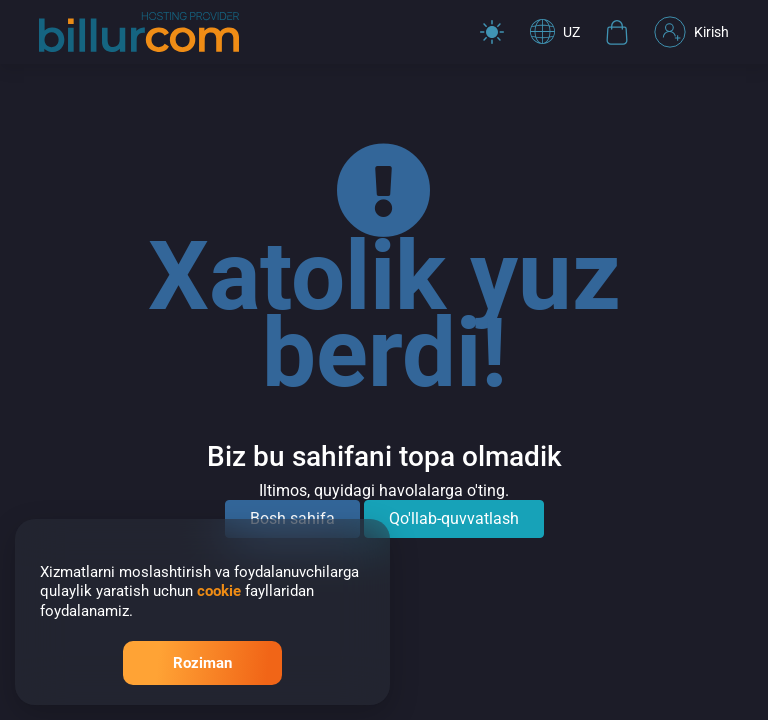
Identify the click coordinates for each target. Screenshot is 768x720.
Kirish (691, 32)
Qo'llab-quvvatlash (454, 518)
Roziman (202, 663)
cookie (219, 591)
